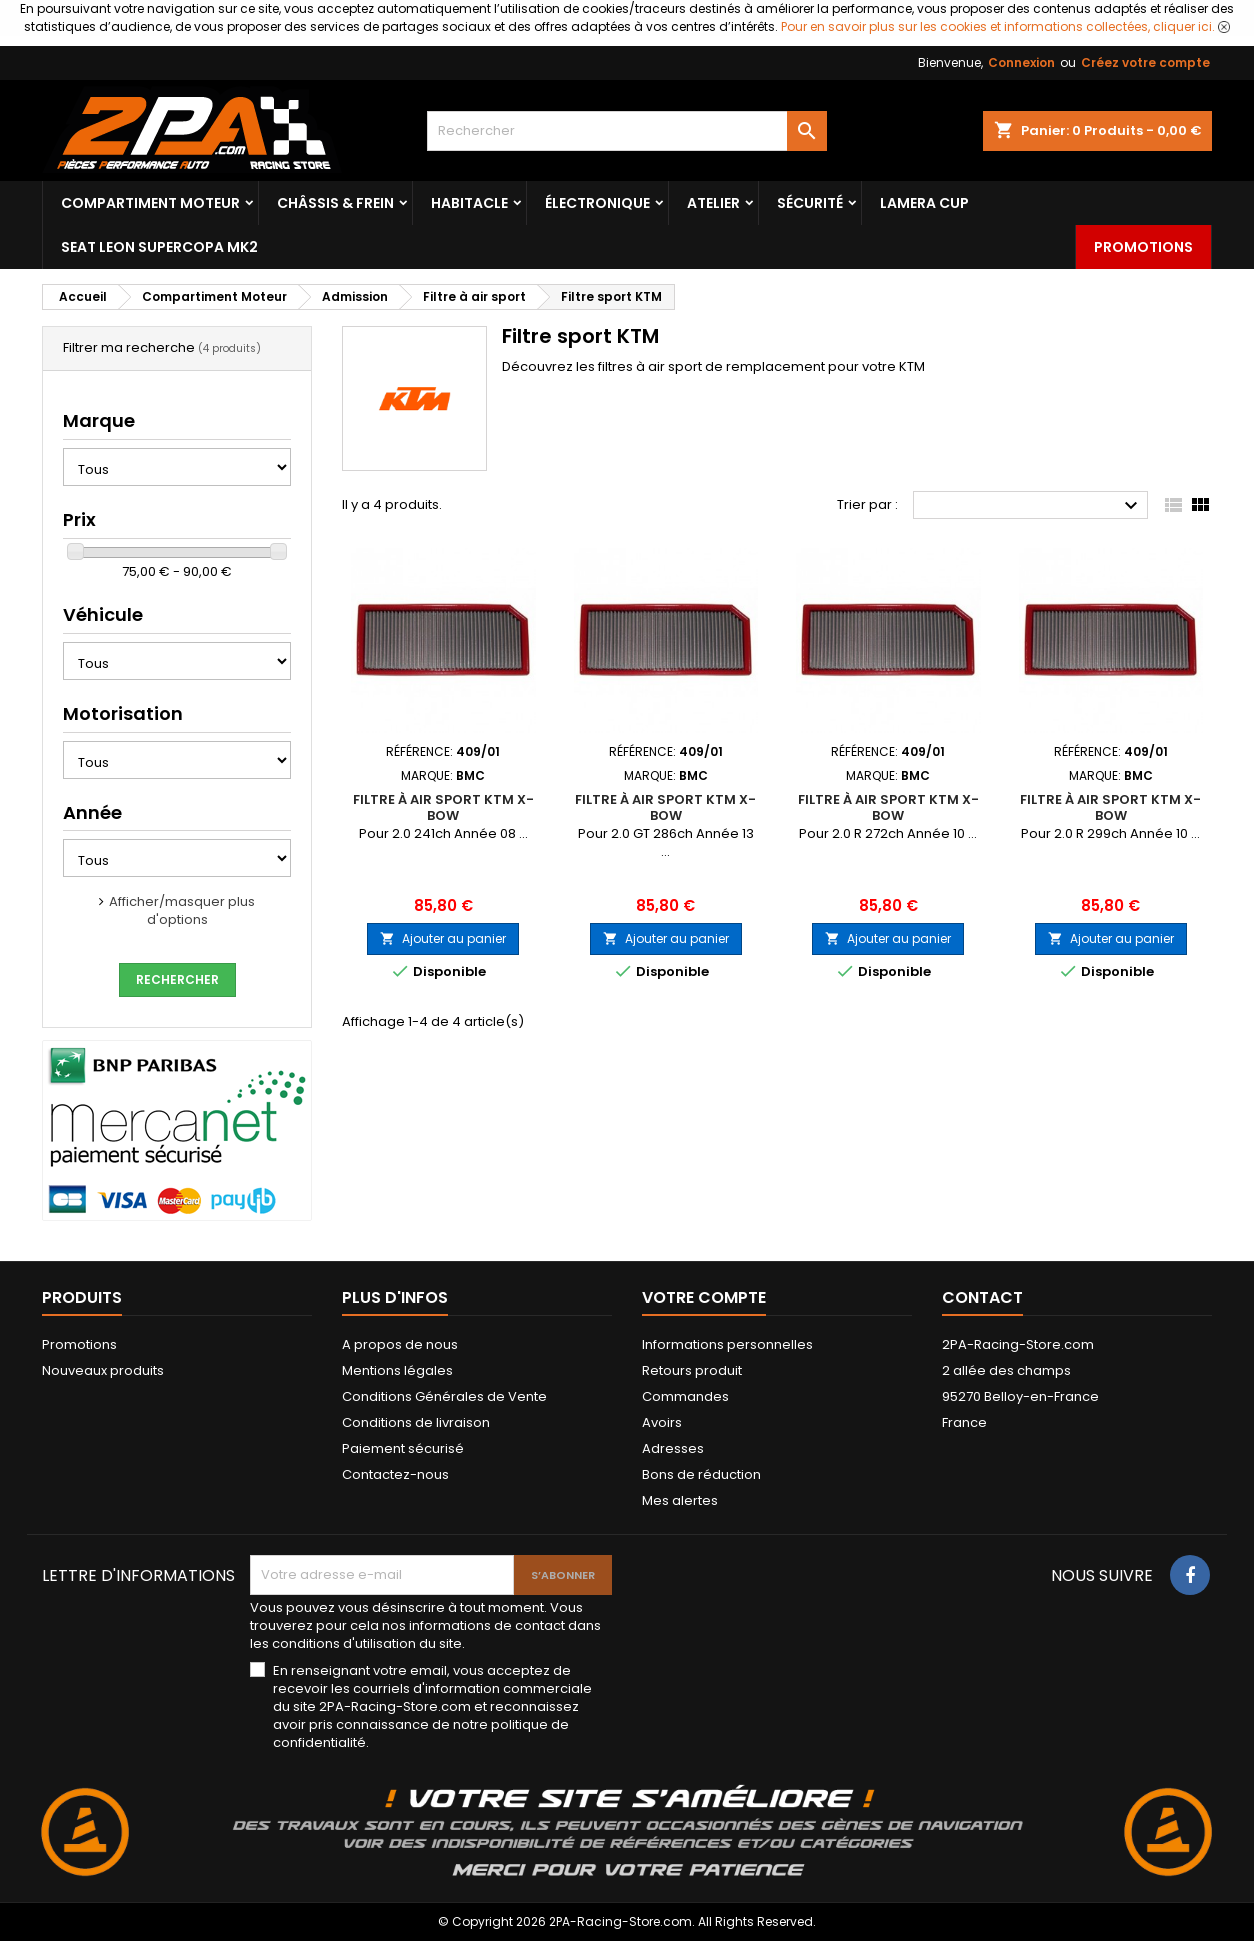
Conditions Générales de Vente (444, 1396)
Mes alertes (680, 1500)
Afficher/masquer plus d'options (182, 910)
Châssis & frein (335, 203)
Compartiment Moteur (150, 203)
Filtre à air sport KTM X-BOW (443, 807)
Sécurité (810, 203)
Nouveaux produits (103, 1370)
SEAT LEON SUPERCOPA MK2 (159, 247)
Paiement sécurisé (403, 1448)
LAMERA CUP (924, 203)
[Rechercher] (627, 131)
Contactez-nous (395, 1474)
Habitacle (469, 203)
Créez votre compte (1145, 62)
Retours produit (692, 1370)
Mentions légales (397, 1370)
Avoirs (662, 1422)
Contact (982, 1297)
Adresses (673, 1448)
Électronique (597, 203)
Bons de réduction (701, 1474)
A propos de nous (400, 1344)
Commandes (685, 1396)
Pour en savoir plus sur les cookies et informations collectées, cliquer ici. (998, 26)
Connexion (1021, 62)
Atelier (713, 203)
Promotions (1143, 247)
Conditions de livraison (416, 1422)
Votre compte (704, 1297)
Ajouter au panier (443, 938)
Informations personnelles (727, 1344)
